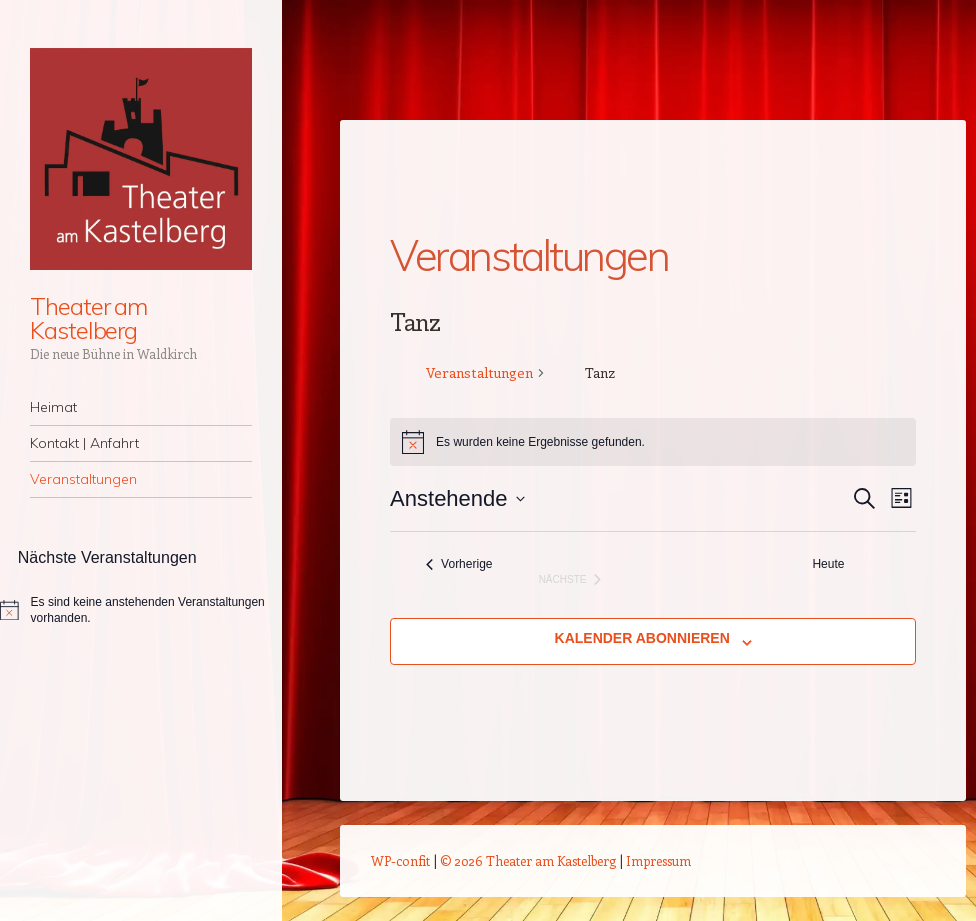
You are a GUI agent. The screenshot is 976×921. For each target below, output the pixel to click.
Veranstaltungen (83, 479)
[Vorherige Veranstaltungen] (459, 564)
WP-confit (400, 860)
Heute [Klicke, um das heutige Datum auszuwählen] (828, 564)
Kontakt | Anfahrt (84, 443)
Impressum (658, 860)
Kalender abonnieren (642, 638)
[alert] (141, 610)
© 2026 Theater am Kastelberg (528, 860)
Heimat (53, 407)
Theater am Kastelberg (88, 318)
